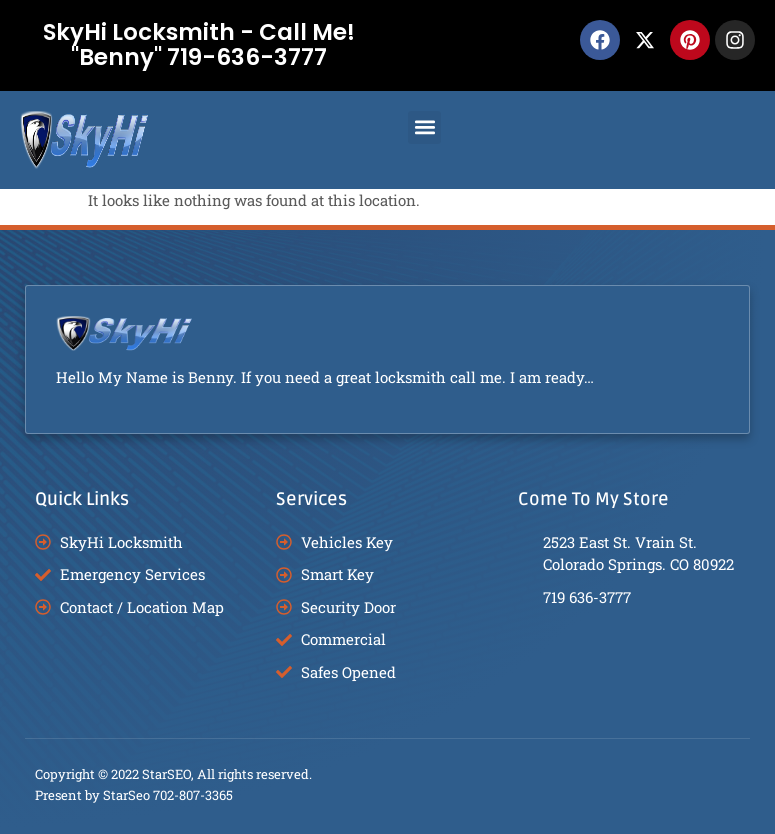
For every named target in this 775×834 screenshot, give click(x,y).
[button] (424, 127)
